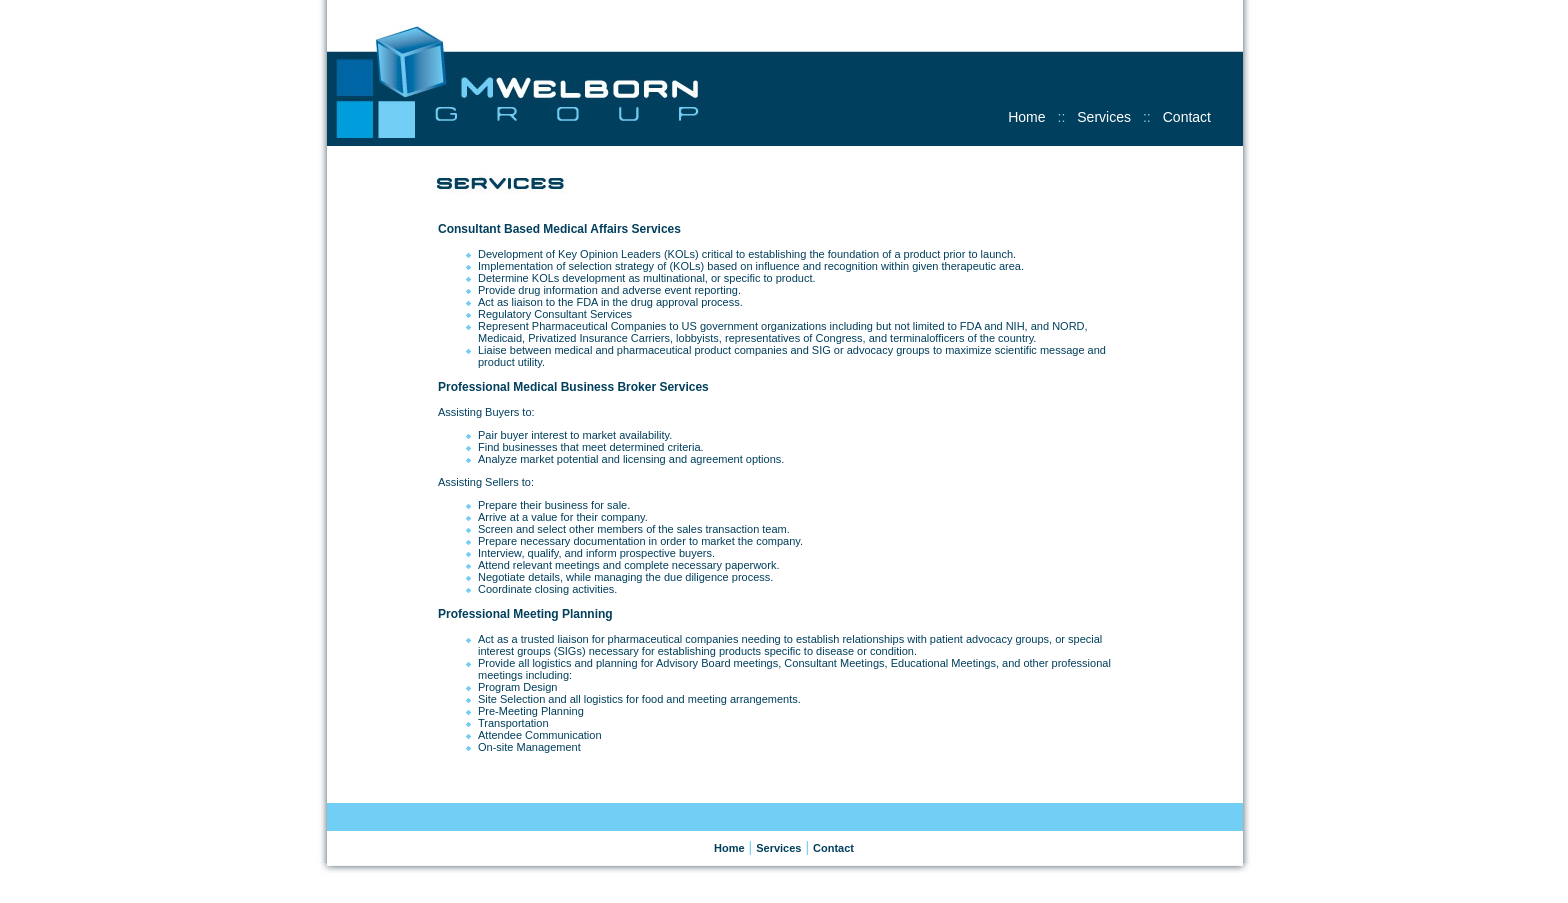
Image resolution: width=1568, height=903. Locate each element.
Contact (1187, 117)
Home (1026, 117)
